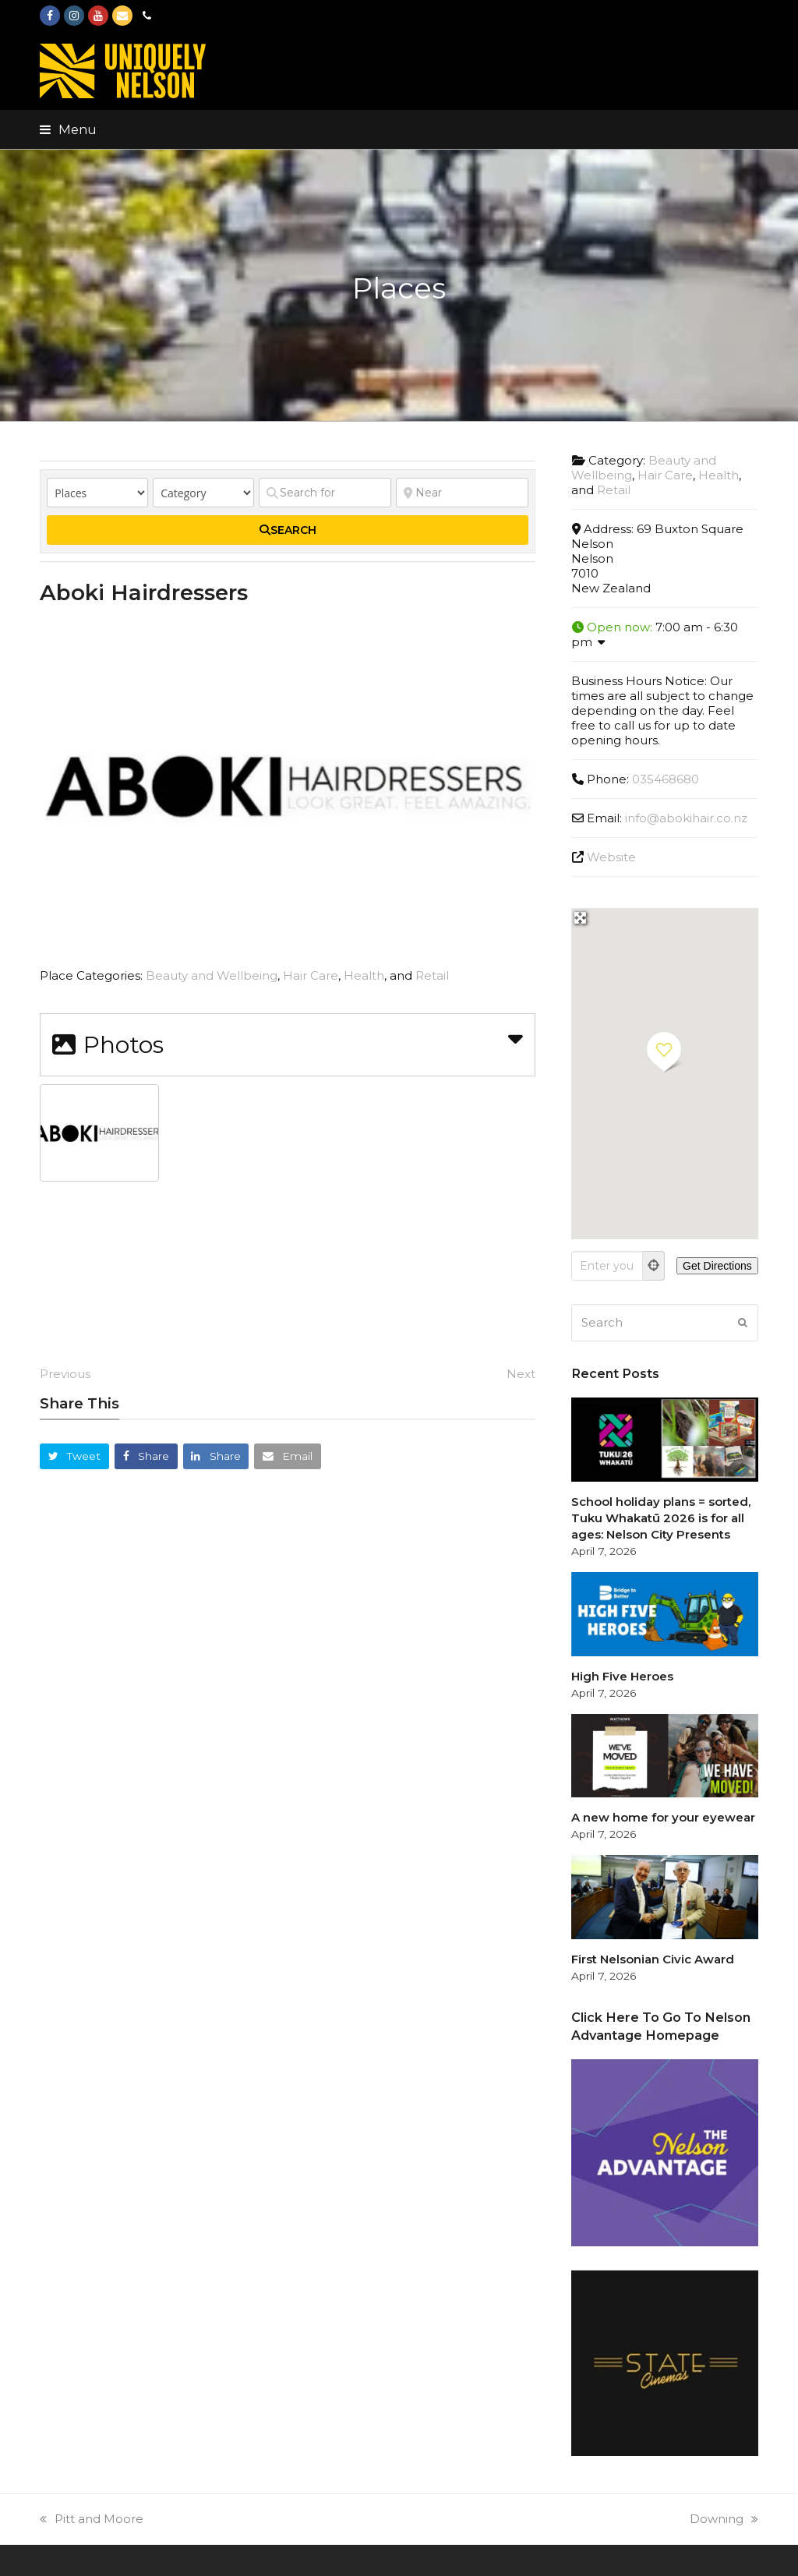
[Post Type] (97, 492)
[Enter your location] (607, 1266)
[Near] (462, 492)
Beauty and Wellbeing (211, 975)
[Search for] (325, 492)
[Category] (203, 492)
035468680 (665, 779)
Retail (432, 975)
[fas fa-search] (287, 530)
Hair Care (310, 975)
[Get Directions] (717, 1265)
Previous (65, 1373)
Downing (724, 2518)
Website (611, 857)
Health (364, 975)
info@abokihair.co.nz (686, 818)
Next (521, 1373)
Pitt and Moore (91, 2518)
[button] (68, 129)
